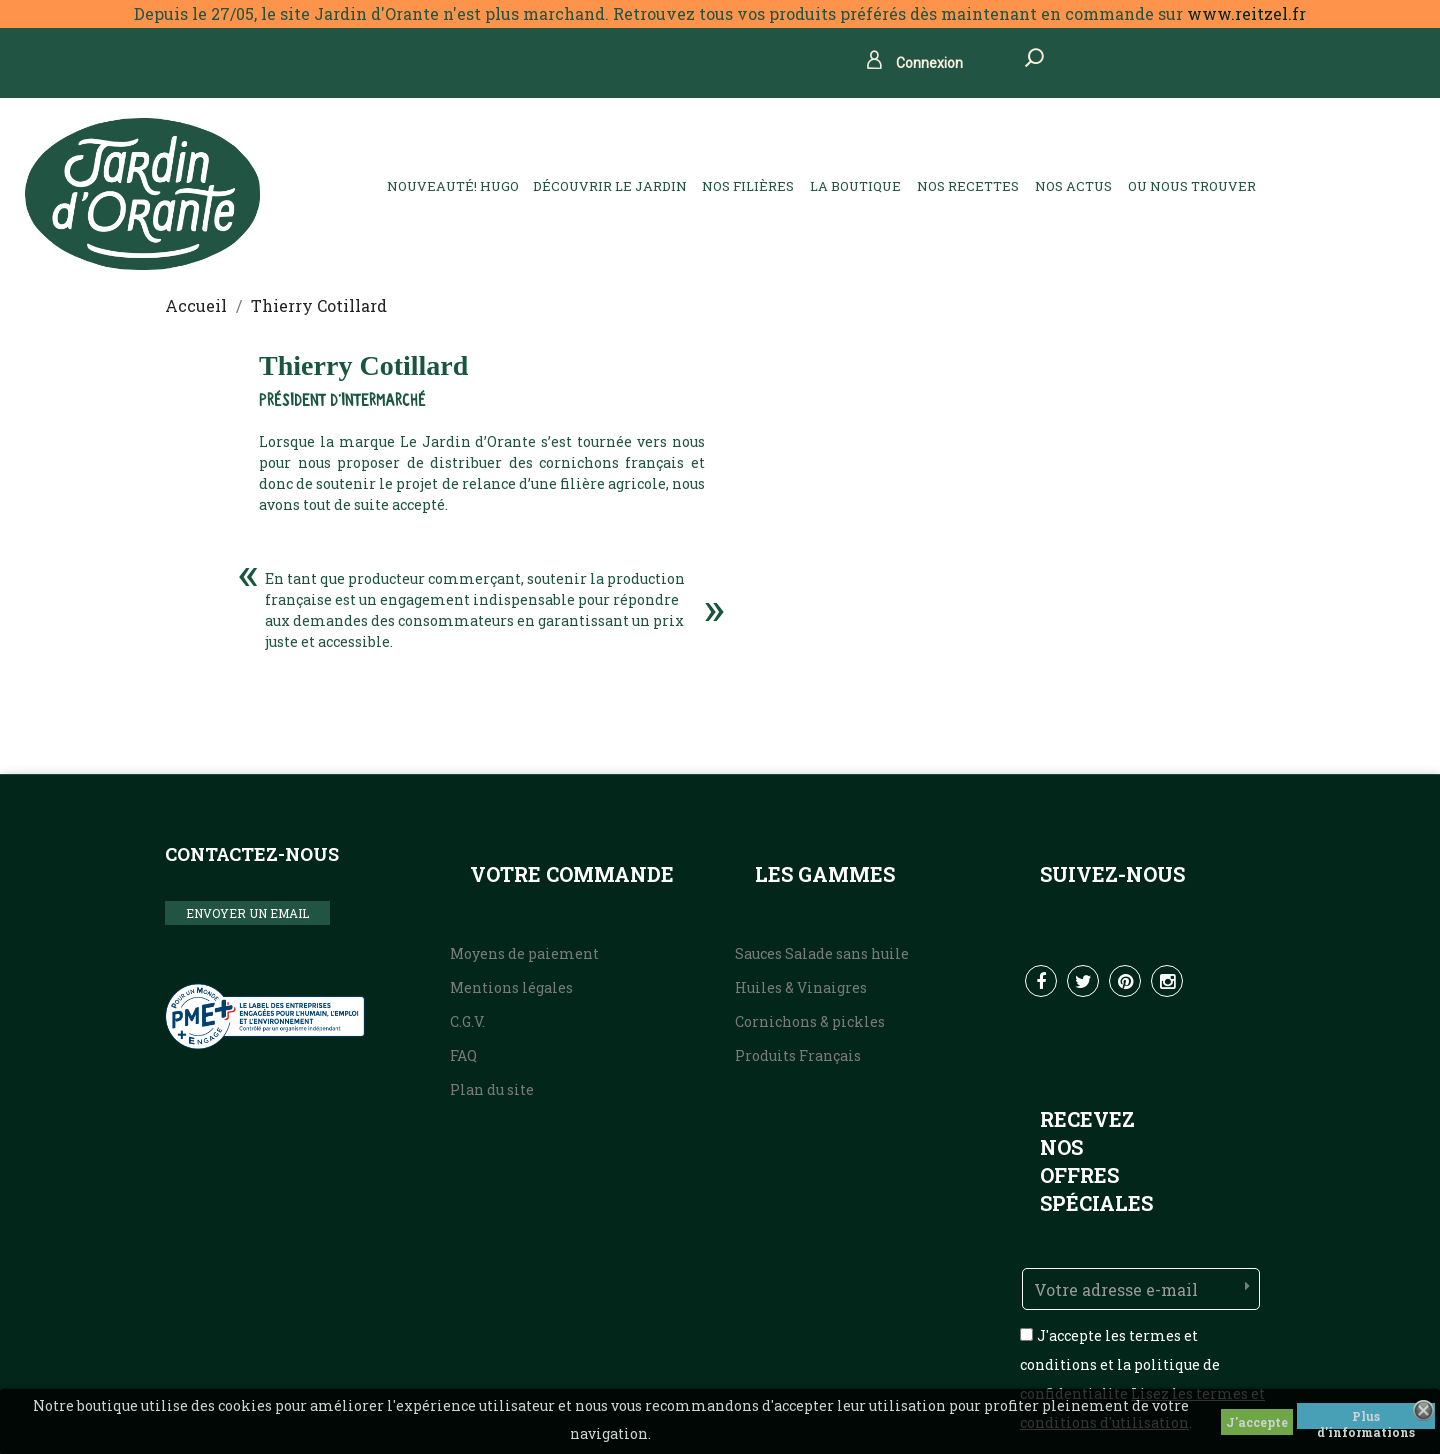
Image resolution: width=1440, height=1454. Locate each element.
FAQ (463, 1055)
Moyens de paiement (524, 953)
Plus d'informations (1366, 1418)
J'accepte (1257, 1422)
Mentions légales (511, 987)
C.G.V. (467, 1021)
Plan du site (492, 1089)
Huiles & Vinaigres (801, 987)
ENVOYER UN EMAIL (247, 913)
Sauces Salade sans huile (822, 953)
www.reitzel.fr (1246, 13)
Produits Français (798, 1055)
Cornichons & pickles (810, 1021)
